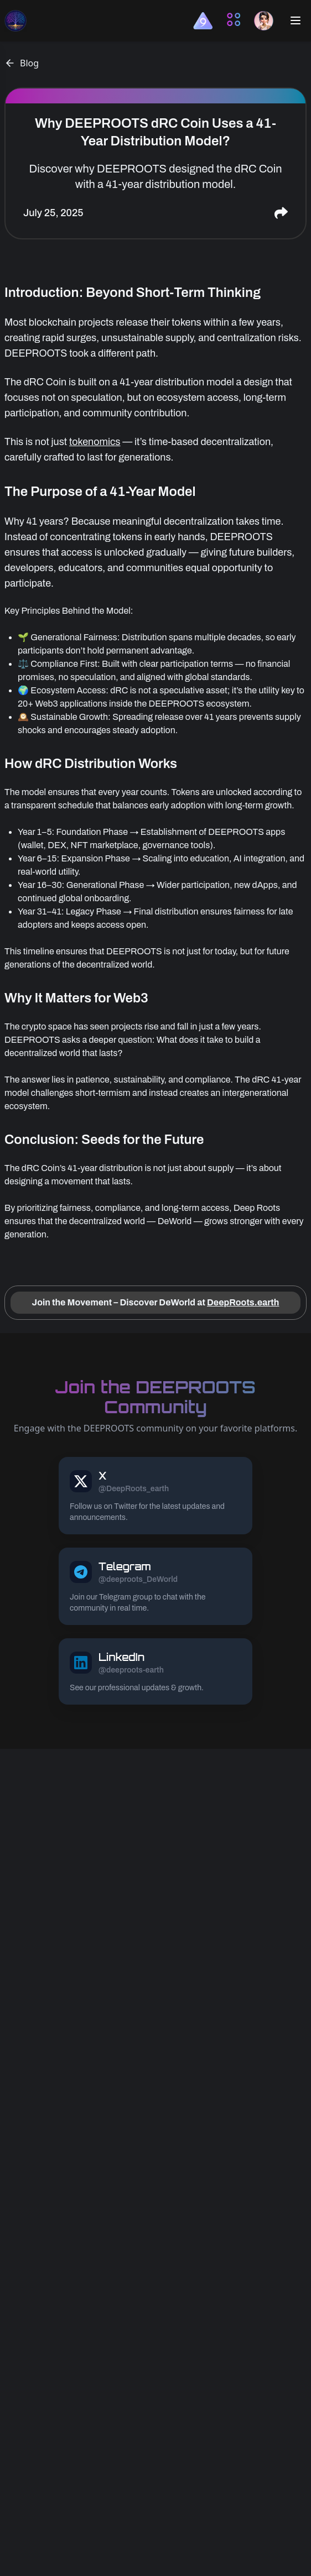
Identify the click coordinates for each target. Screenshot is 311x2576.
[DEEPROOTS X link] (155, 1495)
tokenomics (95, 441)
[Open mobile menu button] (295, 20)
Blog (21, 63)
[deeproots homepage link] (15, 20)
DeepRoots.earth (243, 1302)
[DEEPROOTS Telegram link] (155, 1586)
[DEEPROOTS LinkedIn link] (155, 1671)
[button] (202, 20)
